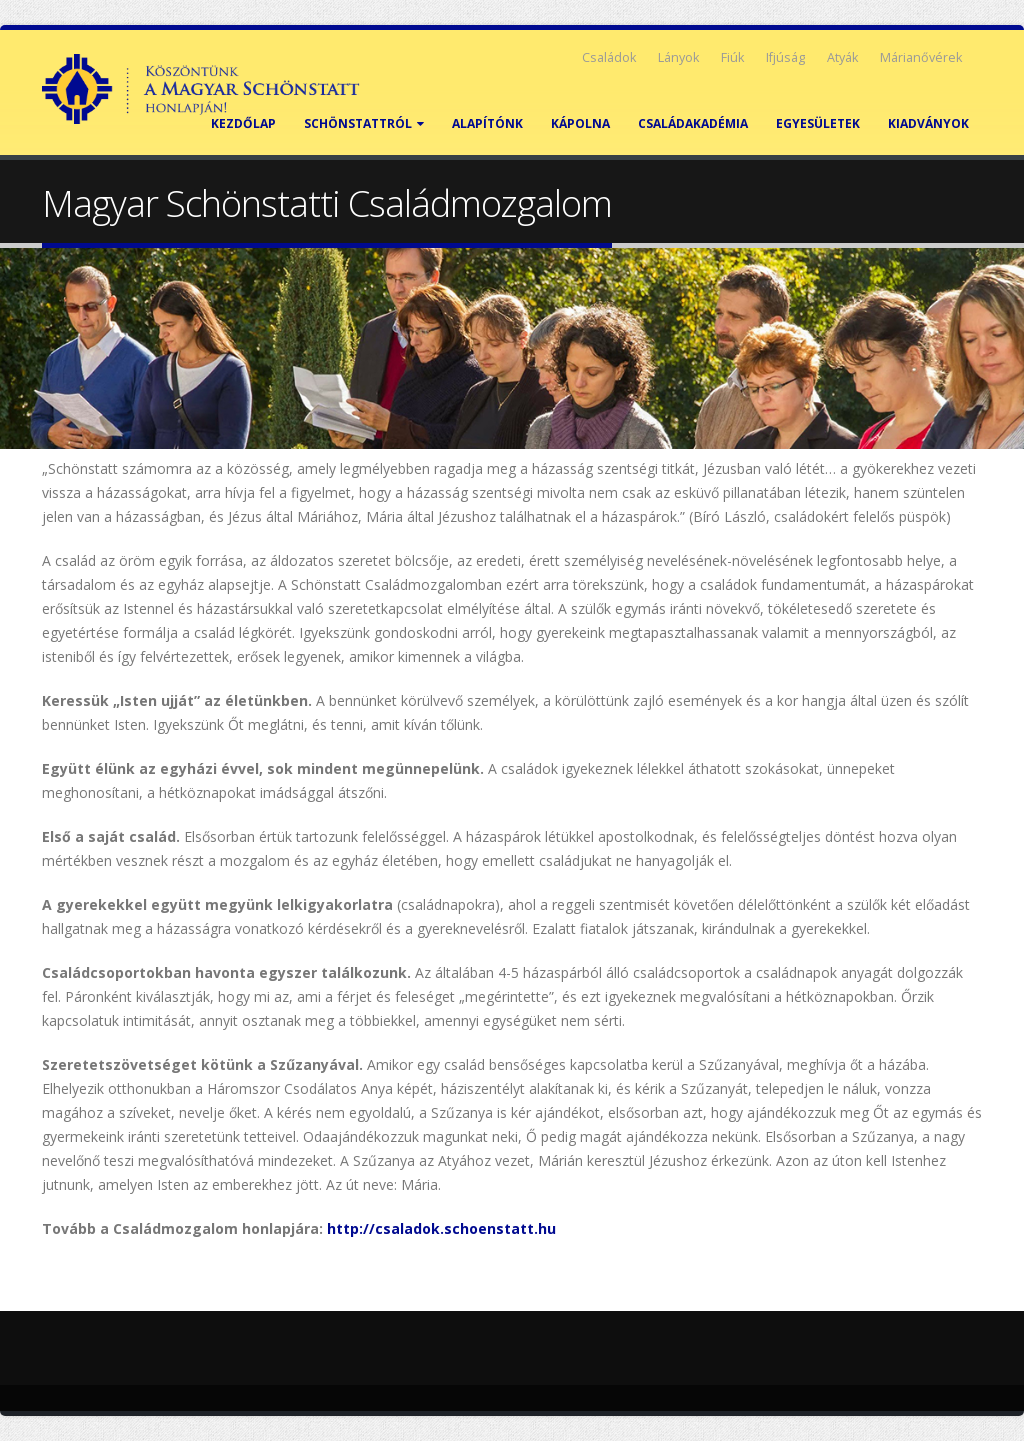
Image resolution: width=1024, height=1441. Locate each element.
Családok (609, 57)
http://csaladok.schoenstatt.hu (441, 1228)
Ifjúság (785, 57)
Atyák (842, 57)
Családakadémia (693, 123)
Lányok (678, 57)
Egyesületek (818, 123)
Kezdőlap (243, 123)
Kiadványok (928, 123)
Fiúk (732, 57)
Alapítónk (487, 123)
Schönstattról (364, 123)
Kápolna (580, 123)
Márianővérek (921, 57)
